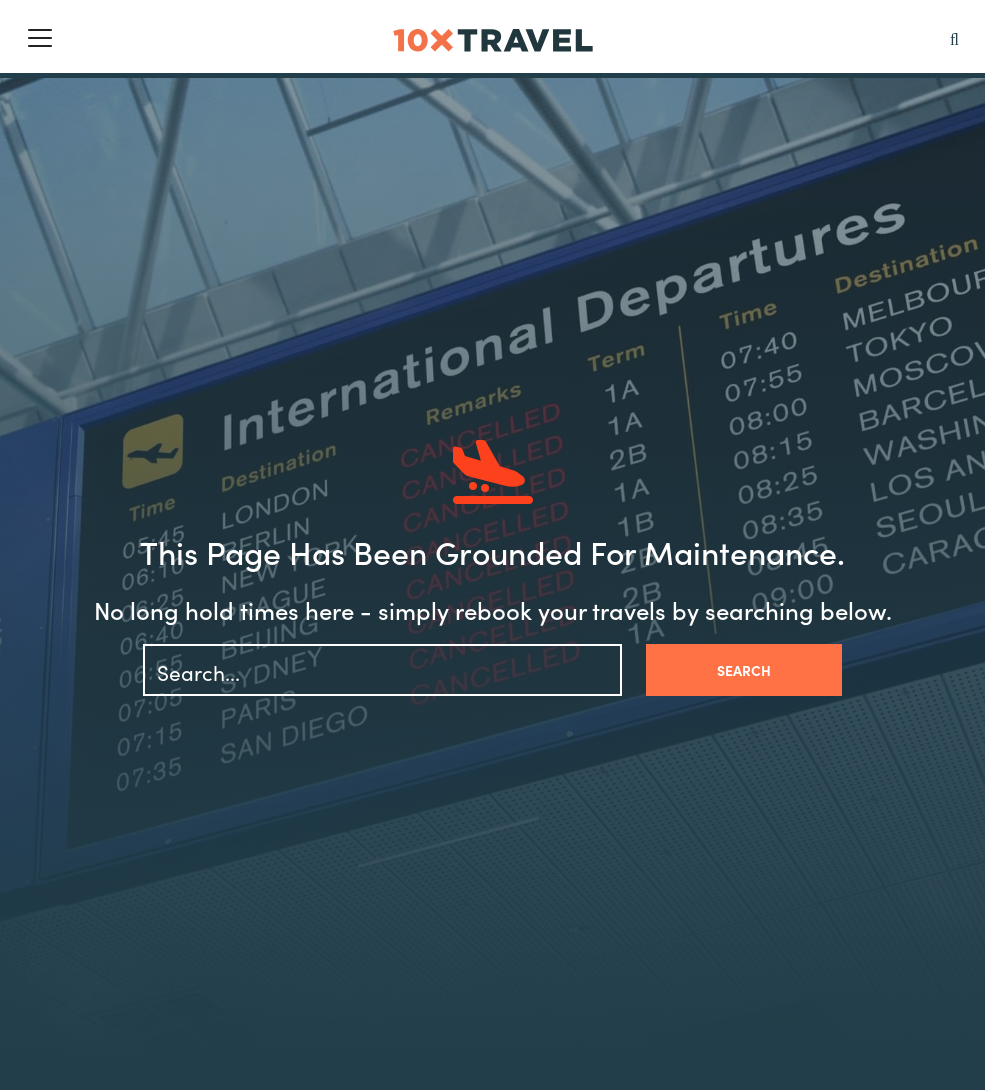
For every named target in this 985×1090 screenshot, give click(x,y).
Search (744, 670)
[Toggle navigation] (40, 38)
